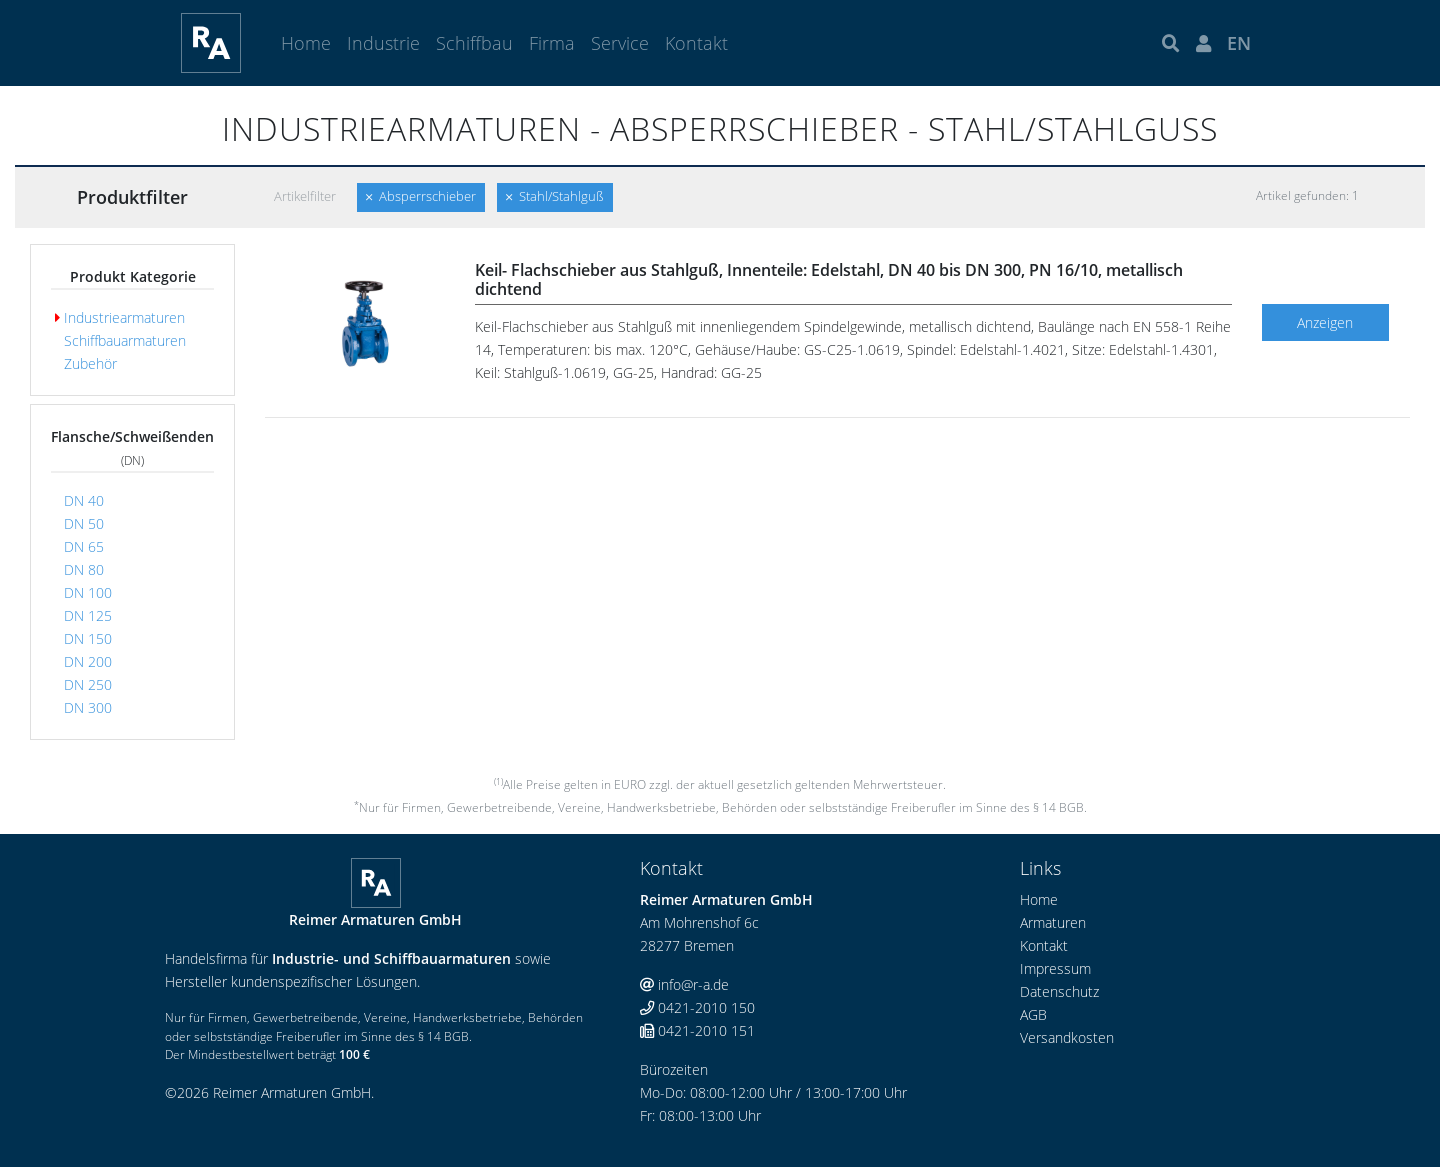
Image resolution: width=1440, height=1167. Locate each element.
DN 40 (79, 500)
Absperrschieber (421, 196)
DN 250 (83, 684)
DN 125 (83, 615)
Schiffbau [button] (474, 43)
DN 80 (79, 569)
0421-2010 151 (697, 1030)
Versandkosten (1067, 1037)
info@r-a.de (684, 984)
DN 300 (83, 707)
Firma (552, 43)
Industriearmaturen (120, 317)
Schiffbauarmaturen (120, 340)
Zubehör (86, 363)
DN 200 (83, 661)
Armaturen (1053, 922)
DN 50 (79, 523)
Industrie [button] (383, 43)
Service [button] (620, 43)
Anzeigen (1325, 322)
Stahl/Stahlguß (555, 196)
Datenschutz (1059, 991)
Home (306, 43)
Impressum (1055, 968)
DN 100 (83, 592)
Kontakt (696, 43)
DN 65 (79, 546)
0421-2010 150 (697, 1007)
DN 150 (83, 638)
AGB (1033, 1014)
